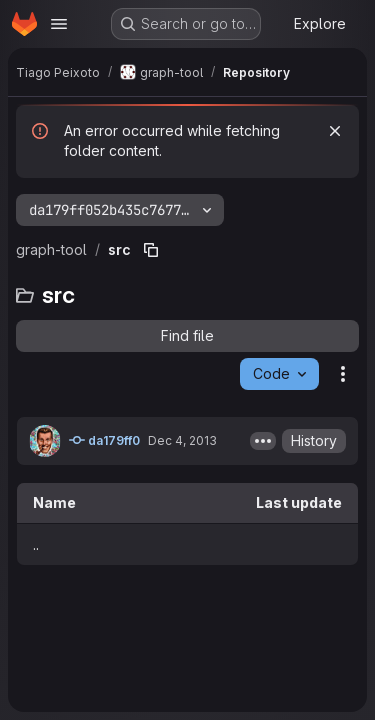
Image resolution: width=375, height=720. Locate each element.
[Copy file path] (151, 250)
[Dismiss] (335, 131)
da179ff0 (104, 440)
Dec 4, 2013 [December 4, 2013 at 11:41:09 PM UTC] (182, 440)
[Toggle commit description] (263, 441)
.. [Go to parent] (36, 544)
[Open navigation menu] (59, 24)
